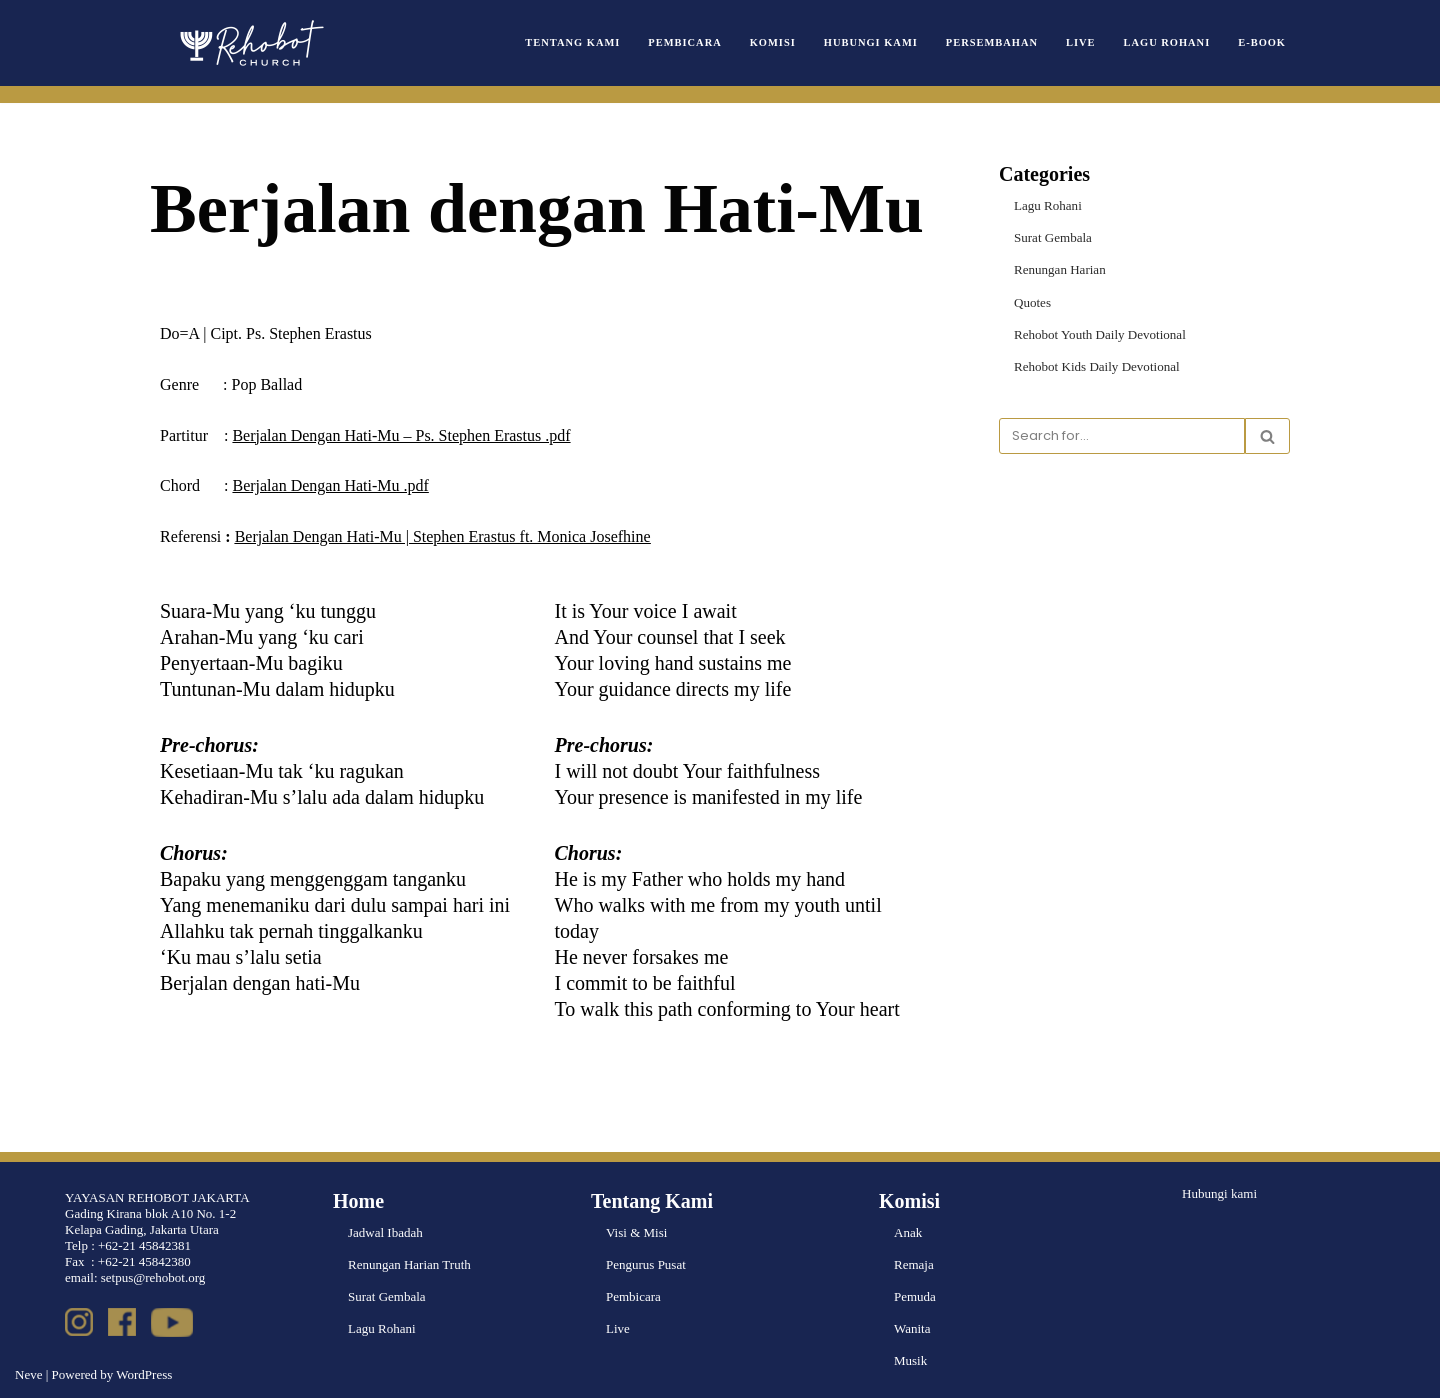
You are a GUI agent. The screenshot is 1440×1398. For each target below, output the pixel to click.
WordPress (144, 1374)
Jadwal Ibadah (385, 1232)
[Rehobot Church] (250, 43)
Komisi (774, 42)
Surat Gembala (1053, 237)
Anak (908, 1232)
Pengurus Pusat (646, 1264)
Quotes (1032, 301)
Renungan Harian (1059, 269)
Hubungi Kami (872, 42)
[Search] (1122, 436)
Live (1081, 42)
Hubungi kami (1219, 1193)
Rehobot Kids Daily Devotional (1096, 366)
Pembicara (686, 42)
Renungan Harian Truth (409, 1264)
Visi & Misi (636, 1232)
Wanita (912, 1328)
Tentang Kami (575, 42)
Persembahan (993, 42)
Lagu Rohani (1167, 42)
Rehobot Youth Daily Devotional (1099, 333)
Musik (910, 1360)
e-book (1262, 42)
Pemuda (915, 1296)
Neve (28, 1374)
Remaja (914, 1264)
